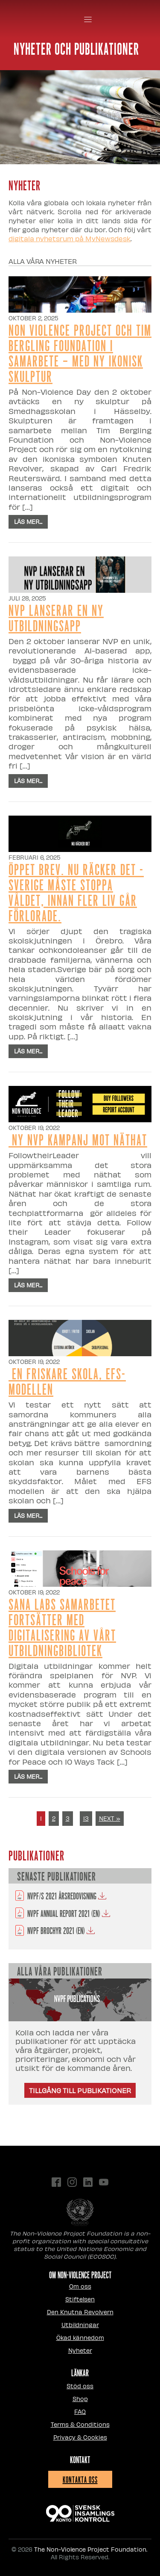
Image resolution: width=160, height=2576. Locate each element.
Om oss (80, 2286)
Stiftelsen (80, 2299)
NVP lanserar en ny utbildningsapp (56, 617)
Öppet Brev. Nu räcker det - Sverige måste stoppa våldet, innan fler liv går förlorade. (76, 892)
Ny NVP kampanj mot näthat (78, 1139)
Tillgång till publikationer (80, 2090)
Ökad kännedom (80, 2337)
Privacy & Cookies (80, 2437)
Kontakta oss (80, 2479)
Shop (80, 2398)
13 (86, 1818)
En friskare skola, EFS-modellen (67, 1381)
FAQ (80, 2411)
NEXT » (109, 1818)
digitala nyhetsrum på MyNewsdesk (70, 238)
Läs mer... (28, 521)
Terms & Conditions (80, 2424)
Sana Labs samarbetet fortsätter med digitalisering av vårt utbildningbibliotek (62, 1626)
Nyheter (80, 2350)
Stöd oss (80, 2386)
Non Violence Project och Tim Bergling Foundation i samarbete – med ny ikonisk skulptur (80, 352)
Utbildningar (80, 2324)
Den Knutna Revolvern (80, 2312)
